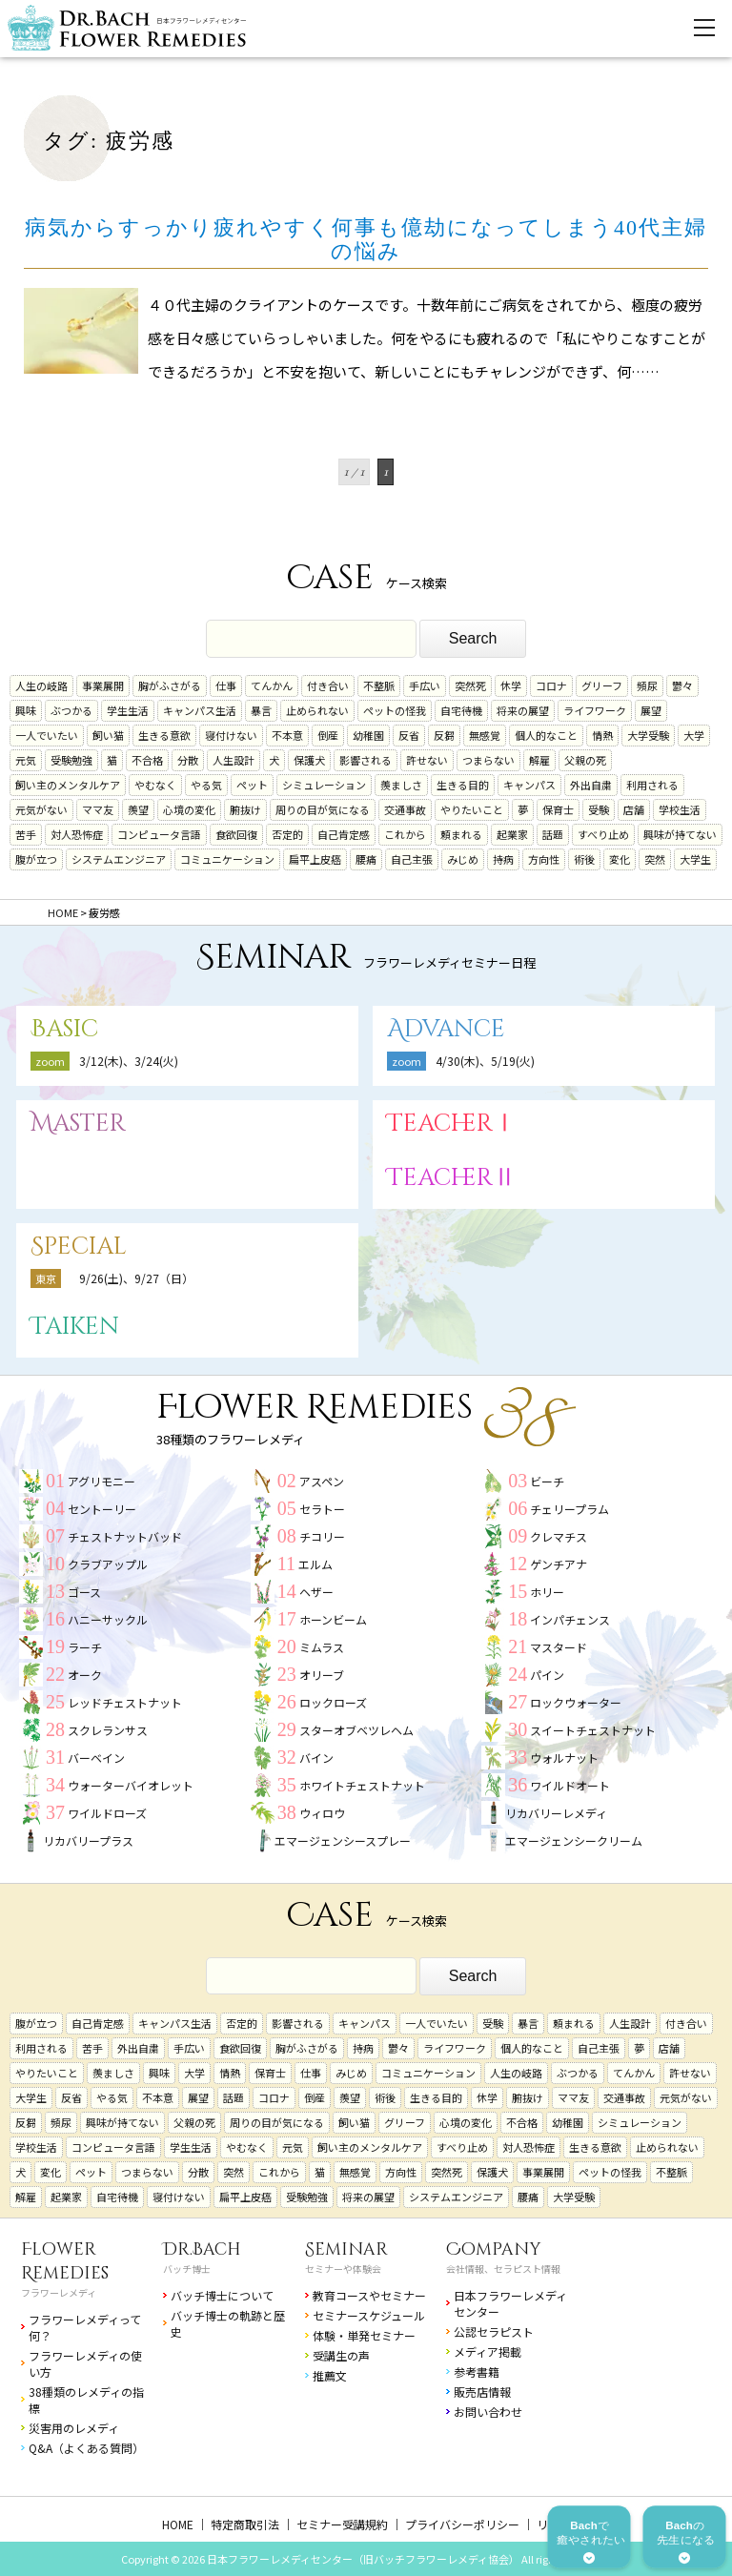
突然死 (470, 685)
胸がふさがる (169, 685)
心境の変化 (189, 809)
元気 (25, 759)
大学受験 (648, 735)
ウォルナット (564, 1757)
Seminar (346, 2249)
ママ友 (97, 809)
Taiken (74, 1326)
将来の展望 (523, 710)
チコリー (322, 1536)
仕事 (225, 685)
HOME (177, 2524)
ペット (252, 784)
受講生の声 (341, 2355)
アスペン (321, 1481)
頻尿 (647, 685)
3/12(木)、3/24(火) (128, 1061)
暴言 (261, 710)
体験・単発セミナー (364, 2335)
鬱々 (682, 685)
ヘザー (316, 1592)
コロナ (551, 685)
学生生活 (128, 710)
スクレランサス (108, 1730)
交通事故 (405, 809)
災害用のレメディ (74, 2428)
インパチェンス (570, 1619)
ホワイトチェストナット (362, 1785)
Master (78, 1123)
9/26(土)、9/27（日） (136, 1278)
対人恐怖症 (77, 834)
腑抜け (245, 809)
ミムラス (321, 1647)
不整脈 (379, 685)
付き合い (328, 685)
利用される (652, 784)
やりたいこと (471, 809)
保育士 (558, 809)
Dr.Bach (202, 2249)
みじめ (462, 859)
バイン (316, 1757)
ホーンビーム (333, 1619)
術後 (584, 859)
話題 (552, 834)
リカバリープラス (88, 1840)
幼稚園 (368, 735)
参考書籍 (476, 2371)
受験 (598, 809)
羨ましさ (401, 784)
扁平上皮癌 (315, 859)
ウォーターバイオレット (130, 1785)
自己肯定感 (343, 834)
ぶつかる (71, 710)
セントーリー (102, 1509)
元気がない (41, 809)
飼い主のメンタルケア (67, 784)
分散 (187, 759)
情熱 (602, 735)
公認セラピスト (494, 2331)
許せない (427, 759)
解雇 (539, 759)
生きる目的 (463, 784)
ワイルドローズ (107, 1813)
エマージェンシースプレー (342, 1840)
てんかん (272, 685)
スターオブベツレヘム (356, 1730)
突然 (654, 859)
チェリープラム (569, 1509)
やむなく (155, 784)
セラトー (322, 1509)
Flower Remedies (65, 2261)
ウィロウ (322, 1813)
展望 (650, 710)
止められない (317, 710)
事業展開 (103, 685)
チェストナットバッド (125, 1536)
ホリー (547, 1592)
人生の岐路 (41, 685)
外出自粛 (591, 784)
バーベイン (96, 1757)
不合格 (147, 759)
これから (405, 834)
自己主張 (412, 859)
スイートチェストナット (593, 1730)
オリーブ (321, 1674)
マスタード (558, 1647)
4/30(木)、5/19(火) (485, 1061)
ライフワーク (594, 710)
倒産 (327, 735)
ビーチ (547, 1481)
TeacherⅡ (452, 1178)
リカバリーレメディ (556, 1813)
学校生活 (680, 809)
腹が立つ (36, 859)
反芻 (444, 735)
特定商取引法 (245, 2524)
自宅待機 (461, 710)
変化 (619, 859)
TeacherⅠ (452, 1123)
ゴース (84, 1592)
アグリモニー (101, 1481)
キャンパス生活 (199, 710)
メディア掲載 (487, 2351)
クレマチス (558, 1536)
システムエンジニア (118, 859)
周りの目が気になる (322, 809)
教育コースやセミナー (369, 2295)
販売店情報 (482, 2391)
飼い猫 (108, 735)
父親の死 (585, 759)
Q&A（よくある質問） (86, 2448)
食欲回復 (236, 834)
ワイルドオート (570, 1785)
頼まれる (461, 834)
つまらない (488, 759)
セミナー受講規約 (342, 2524)
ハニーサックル (108, 1619)
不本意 (287, 735)
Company (493, 2249)
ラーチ (85, 1647)
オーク (85, 1674)
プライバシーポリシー (462, 2524)
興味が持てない (680, 834)
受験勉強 (71, 759)
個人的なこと (546, 735)
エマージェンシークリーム (573, 1840)
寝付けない (231, 735)
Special (78, 1246)
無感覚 (484, 735)
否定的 (287, 834)
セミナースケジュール (369, 2315)
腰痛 (366, 859)
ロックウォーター (575, 1702)
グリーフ (601, 685)
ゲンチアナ (558, 1564)
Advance (446, 1029)
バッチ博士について (222, 2295)
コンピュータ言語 (159, 834)
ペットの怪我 (394, 710)
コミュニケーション (227, 859)
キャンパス (529, 784)
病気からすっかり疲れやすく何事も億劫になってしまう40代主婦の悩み (366, 239)
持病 (503, 859)
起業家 (512, 834)
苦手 (25, 834)
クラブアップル (108, 1564)
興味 (25, 710)
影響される (365, 759)
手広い (424, 685)
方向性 (543, 859)
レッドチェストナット (125, 1702)
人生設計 (233, 759)
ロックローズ (333, 1702)
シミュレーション (324, 784)
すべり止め (603, 834)
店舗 (633, 809)
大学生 (695, 859)
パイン (547, 1674)
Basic (64, 1029)
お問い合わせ (488, 2411)
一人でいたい (46, 735)
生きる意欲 (164, 735)
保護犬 (309, 759)
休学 (510, 685)
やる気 (206, 784)
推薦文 (330, 2375)
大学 (693, 735)
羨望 (138, 809)
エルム (315, 1564)
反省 (408, 735)
